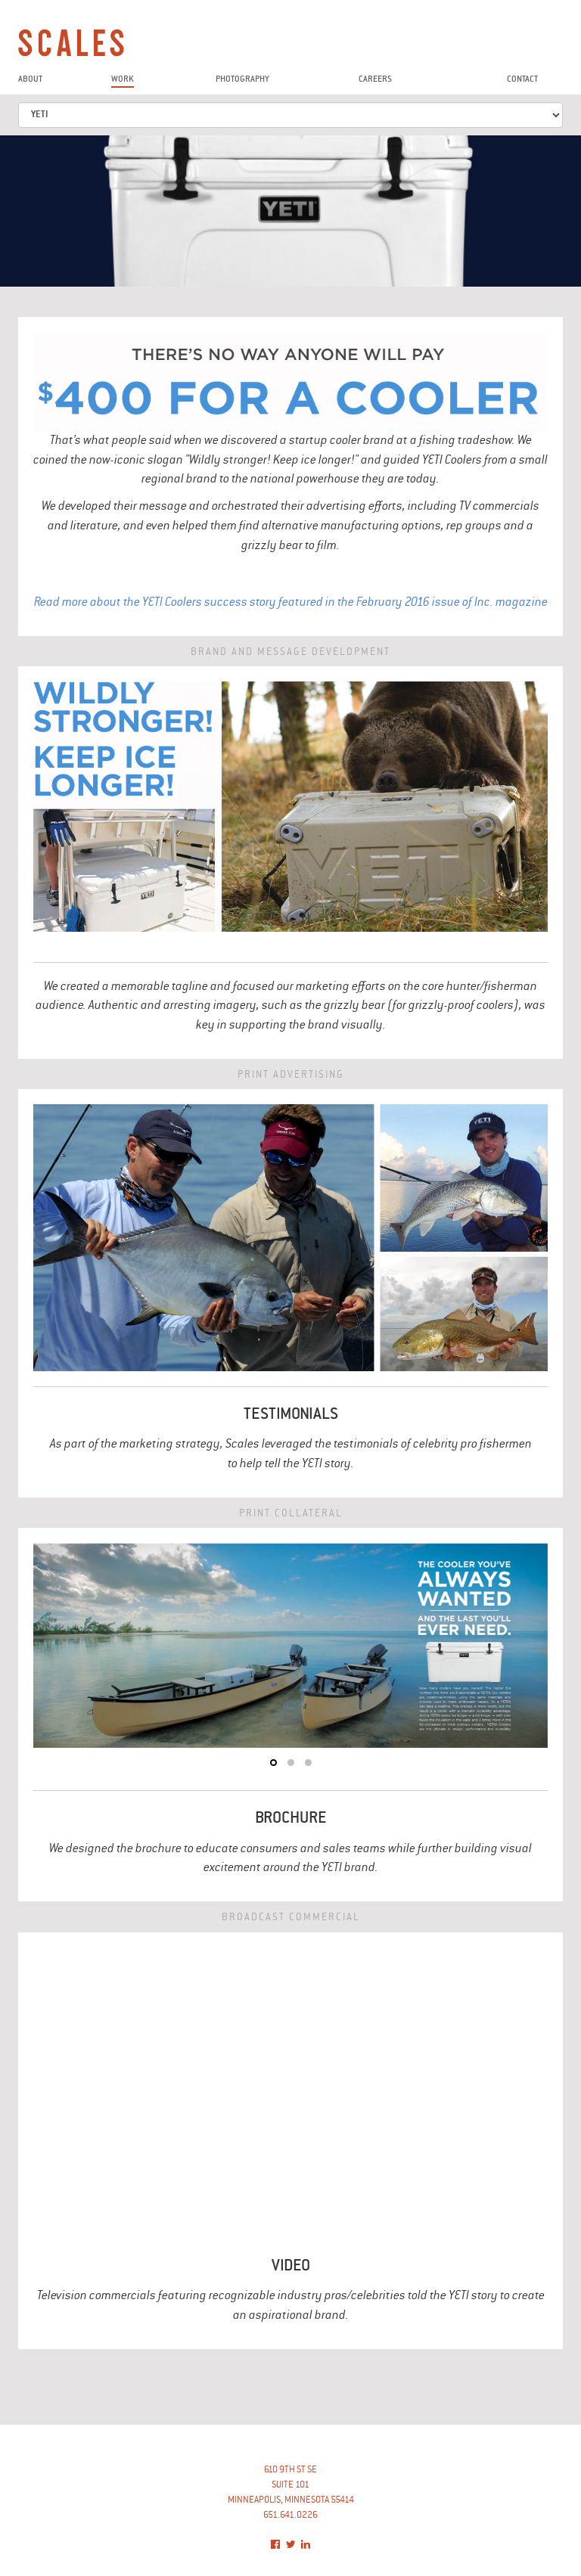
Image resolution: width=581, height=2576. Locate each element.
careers (375, 80)
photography (242, 80)
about (30, 80)
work (122, 80)
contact (522, 80)
